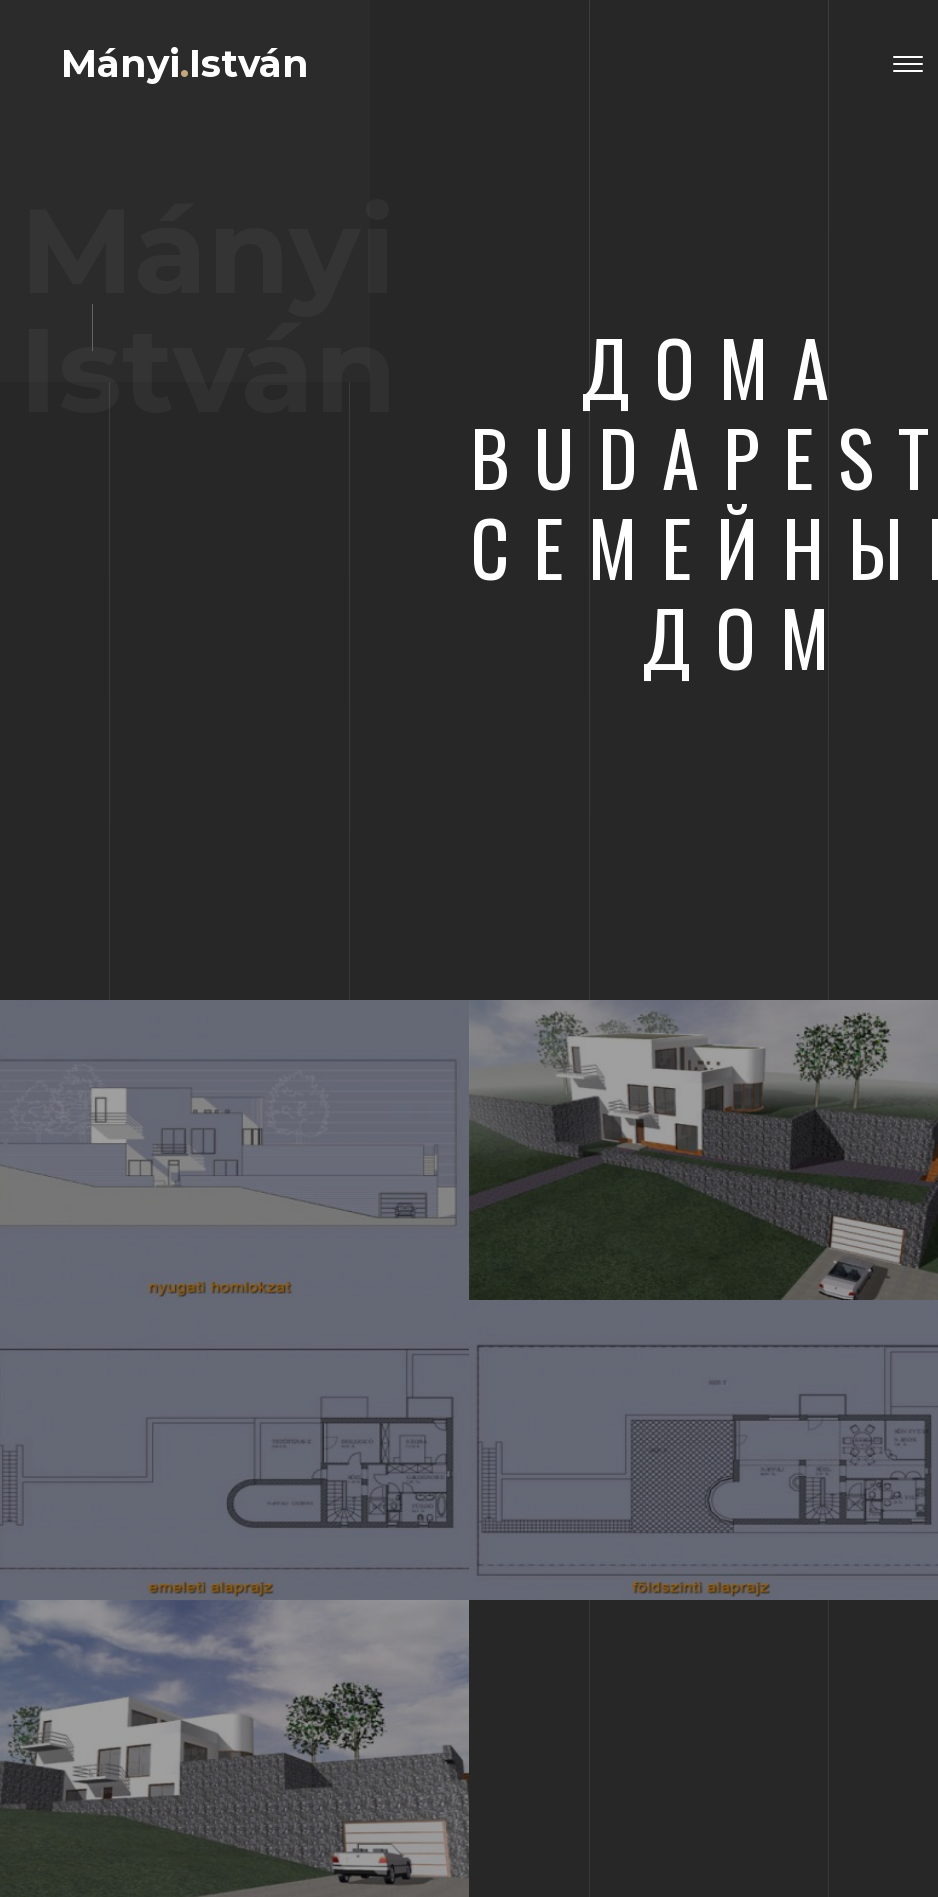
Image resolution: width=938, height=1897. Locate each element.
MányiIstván (185, 64)
